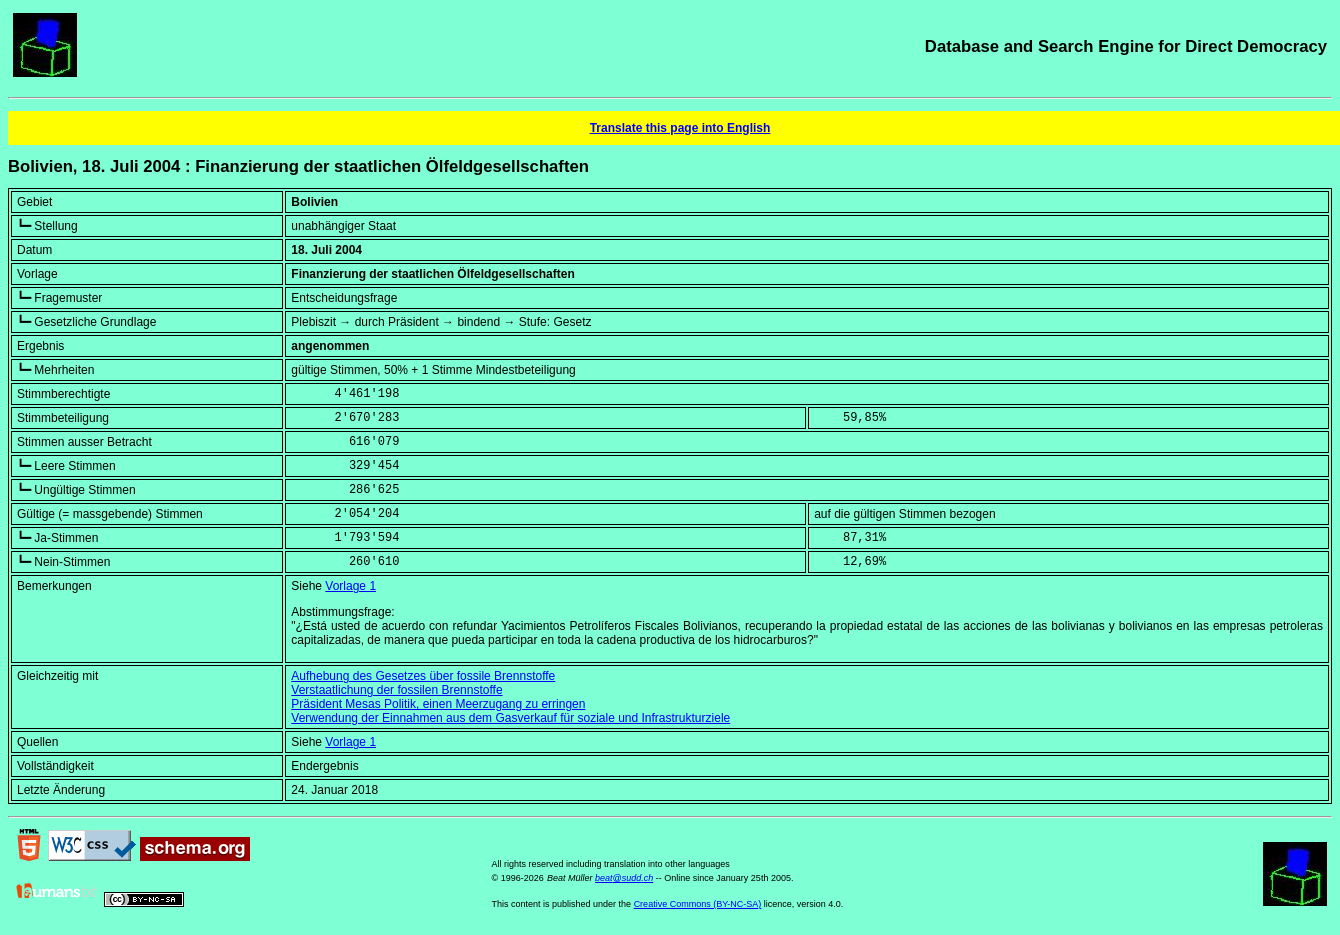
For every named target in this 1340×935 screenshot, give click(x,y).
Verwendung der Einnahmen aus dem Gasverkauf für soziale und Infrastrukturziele (510, 718)
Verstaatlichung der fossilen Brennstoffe (396, 690)
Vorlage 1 (350, 586)
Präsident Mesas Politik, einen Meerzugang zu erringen (438, 704)
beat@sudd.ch (624, 878)
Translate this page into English (680, 128)
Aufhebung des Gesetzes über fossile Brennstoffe (423, 676)
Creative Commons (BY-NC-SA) (698, 904)
